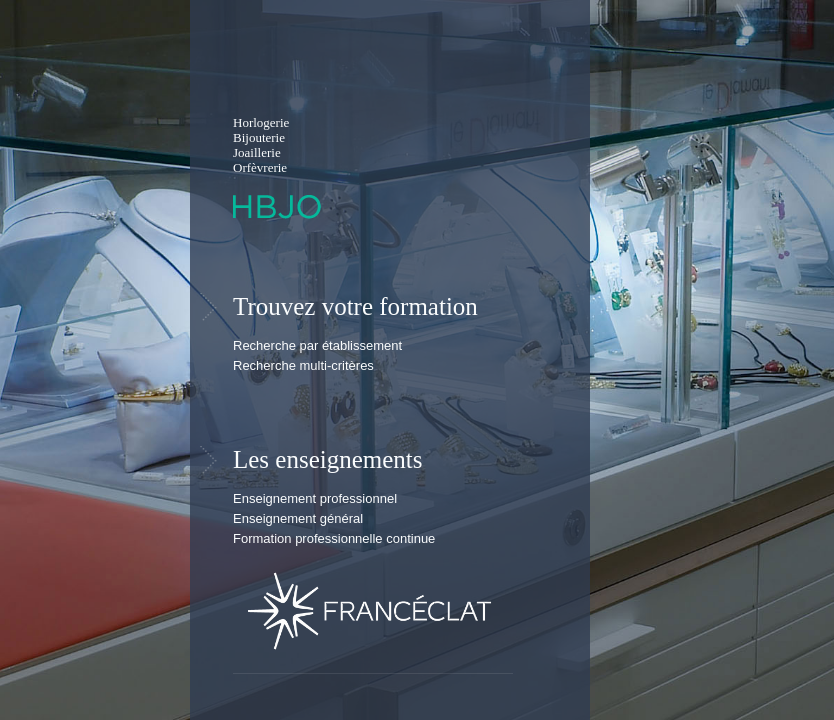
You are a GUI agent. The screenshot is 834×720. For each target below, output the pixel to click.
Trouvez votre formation (355, 306)
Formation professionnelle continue (334, 538)
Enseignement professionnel (315, 498)
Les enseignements (328, 459)
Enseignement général (298, 518)
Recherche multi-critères (303, 365)
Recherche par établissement (317, 345)
